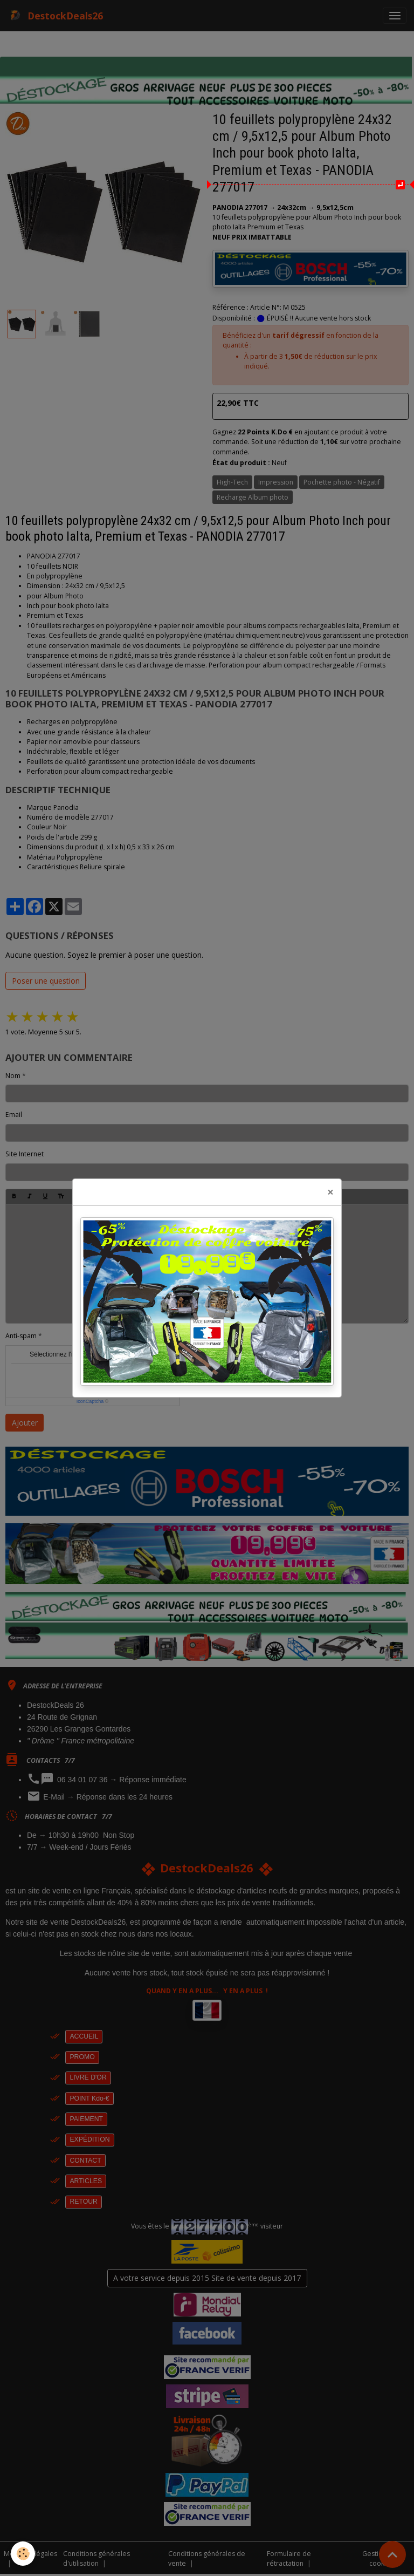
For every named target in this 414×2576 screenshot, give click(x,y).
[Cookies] (23, 2553)
